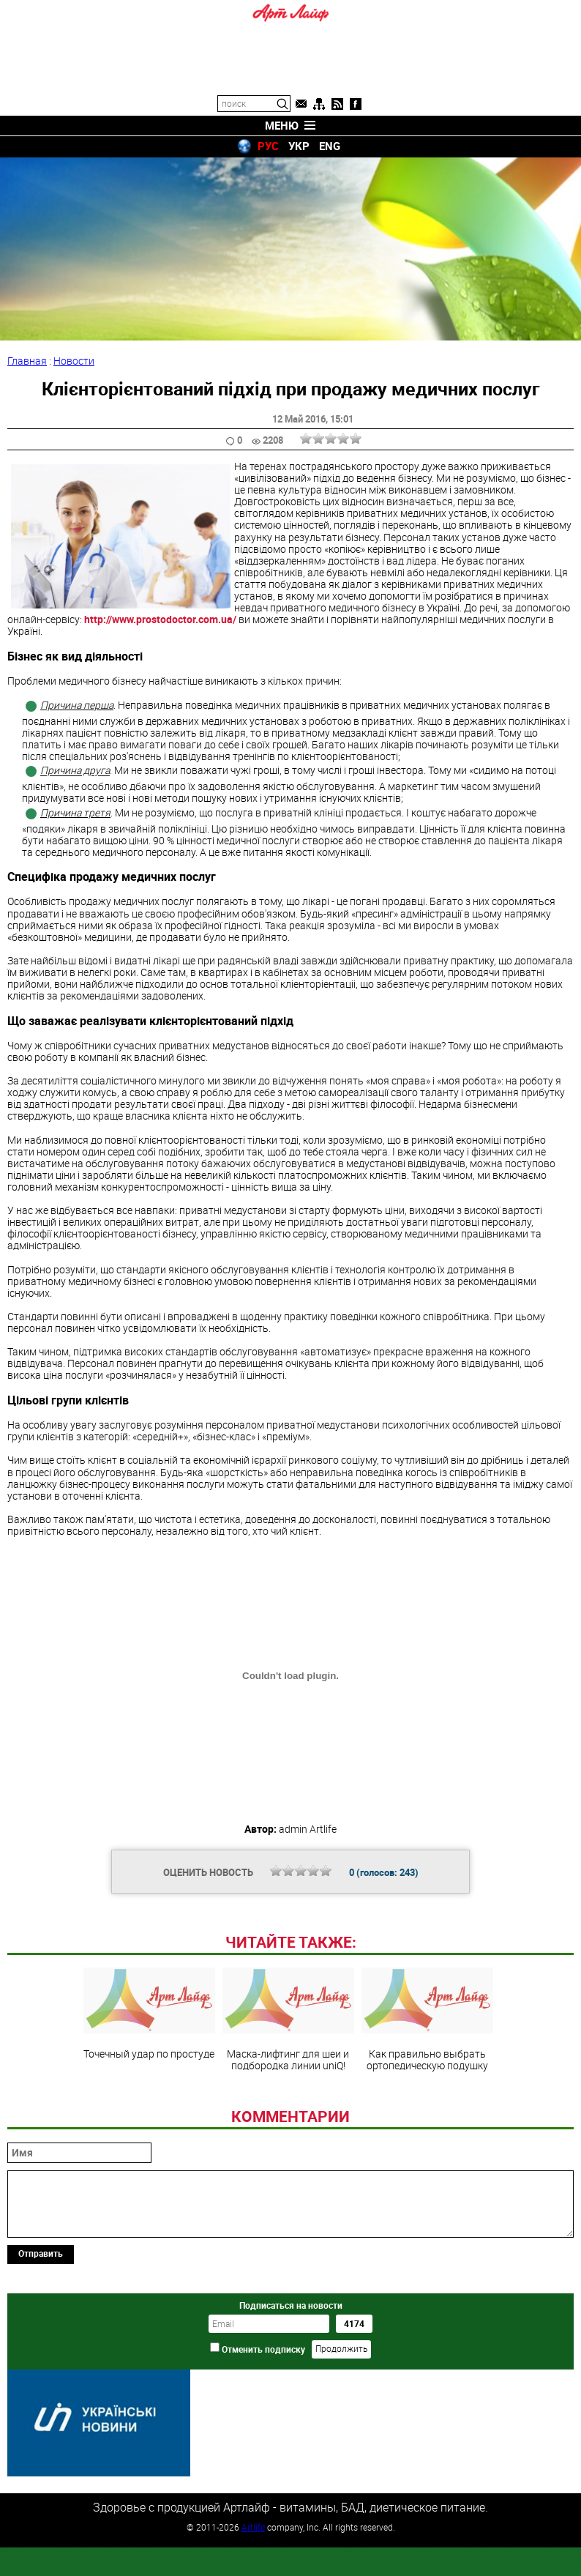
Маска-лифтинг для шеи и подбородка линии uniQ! (288, 2120)
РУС (268, 145)
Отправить (40, 2353)
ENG (329, 145)
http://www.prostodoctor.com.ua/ (161, 619)
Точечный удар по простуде (149, 2114)
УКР (299, 145)
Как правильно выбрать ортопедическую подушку (427, 2120)
